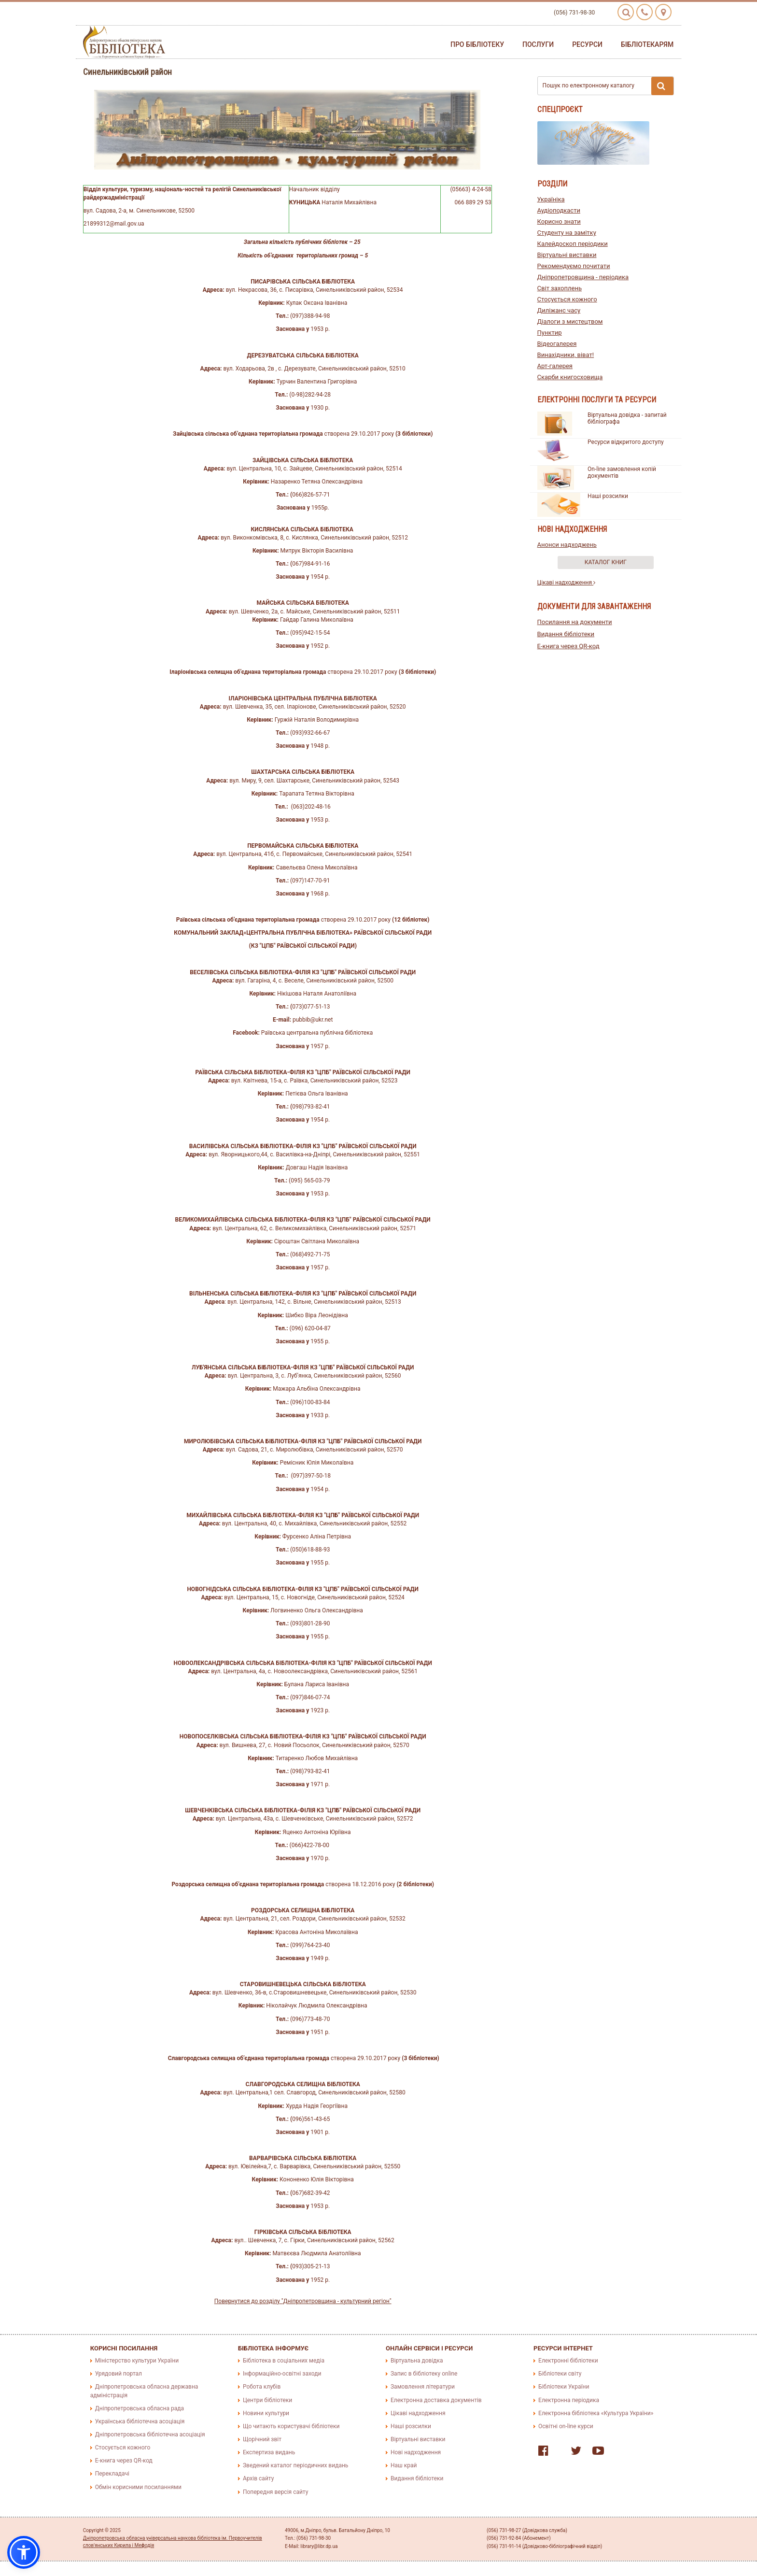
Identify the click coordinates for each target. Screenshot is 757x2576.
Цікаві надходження (566, 582)
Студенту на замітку (566, 232)
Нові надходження (416, 2452)
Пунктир (549, 332)
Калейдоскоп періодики (572, 243)
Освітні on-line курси (565, 2426)
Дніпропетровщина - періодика (583, 277)
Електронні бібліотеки (568, 2360)
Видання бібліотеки (566, 634)
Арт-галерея (555, 366)
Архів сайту (258, 2478)
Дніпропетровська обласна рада (139, 2408)
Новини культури (266, 2413)
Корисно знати (559, 221)
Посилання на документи (574, 622)
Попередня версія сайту (275, 2492)
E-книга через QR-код (568, 646)
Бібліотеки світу (559, 2373)
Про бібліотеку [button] (477, 44)
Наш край (404, 2465)
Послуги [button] (538, 44)
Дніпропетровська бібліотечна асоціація (150, 2434)
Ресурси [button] (587, 44)
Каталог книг (606, 562)
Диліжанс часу (559, 310)
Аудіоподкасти (558, 210)
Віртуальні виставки (567, 254)
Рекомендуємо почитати (573, 266)
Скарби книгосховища (570, 377)
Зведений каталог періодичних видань (295, 2465)
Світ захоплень (559, 288)
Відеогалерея (557, 343)
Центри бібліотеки (267, 2400)
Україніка (551, 199)
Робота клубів (261, 2386)
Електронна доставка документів (436, 2400)
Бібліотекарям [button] (647, 44)
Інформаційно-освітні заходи (282, 2373)
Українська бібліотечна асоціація (140, 2421)
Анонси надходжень (567, 544)
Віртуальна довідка (417, 2360)
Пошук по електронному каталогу (608, 86)
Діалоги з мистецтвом (570, 321)
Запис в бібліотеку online (424, 2373)
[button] (24, 2552)
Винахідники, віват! (565, 354)
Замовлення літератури (423, 2386)
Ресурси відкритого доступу (626, 442)
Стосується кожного (567, 299)
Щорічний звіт (262, 2439)
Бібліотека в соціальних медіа (283, 2360)
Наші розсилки (608, 496)
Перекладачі (112, 2473)
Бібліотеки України (563, 2386)
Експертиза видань (269, 2452)
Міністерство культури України (137, 2360)
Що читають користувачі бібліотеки (291, 2426)
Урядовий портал (118, 2373)
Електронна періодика (568, 2400)
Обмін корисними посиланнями (138, 2487)
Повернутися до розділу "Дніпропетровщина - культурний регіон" (303, 2301)
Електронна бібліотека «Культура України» (595, 2413)
